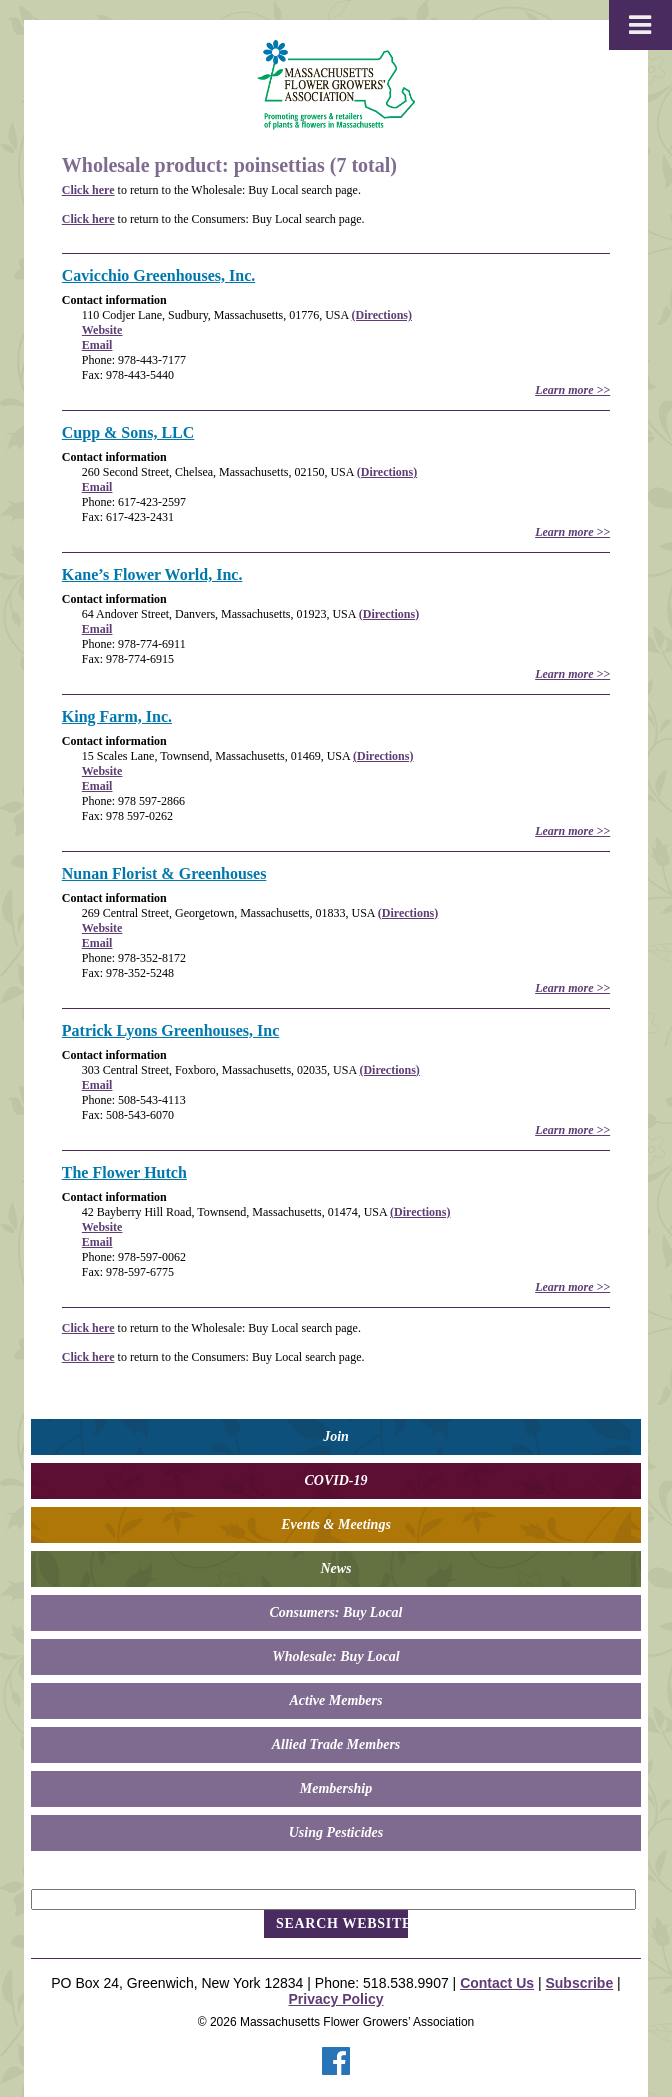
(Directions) (382, 315)
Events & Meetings (336, 1524)
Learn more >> (572, 390)
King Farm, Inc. (117, 716)
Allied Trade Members (336, 1744)
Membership (336, 1788)
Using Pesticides (336, 1832)
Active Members (336, 1700)
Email (97, 345)
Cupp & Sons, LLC (128, 432)
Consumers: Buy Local (335, 1612)
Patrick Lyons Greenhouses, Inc (171, 1030)
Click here (88, 190)
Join (336, 1436)
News (335, 1568)
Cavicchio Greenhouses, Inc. (158, 275)
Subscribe (579, 1983)
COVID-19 (335, 1480)
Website (102, 330)
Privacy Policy (336, 1999)
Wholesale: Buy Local (336, 1656)
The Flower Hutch (124, 1172)
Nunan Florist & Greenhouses (164, 873)
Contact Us (497, 1983)
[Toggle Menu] (640, 25)
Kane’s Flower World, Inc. (152, 574)
